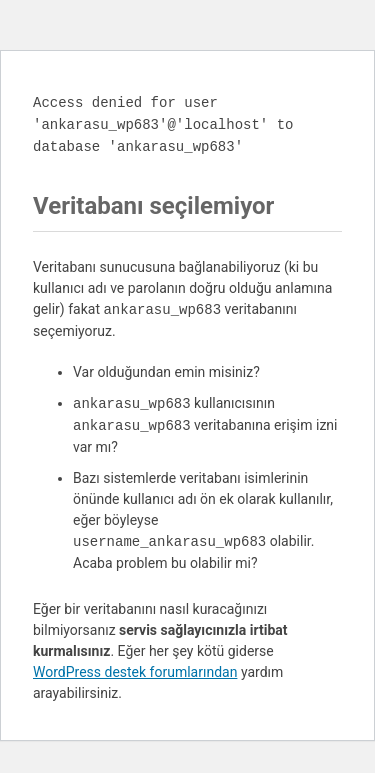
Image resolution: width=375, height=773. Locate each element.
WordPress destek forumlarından (135, 672)
